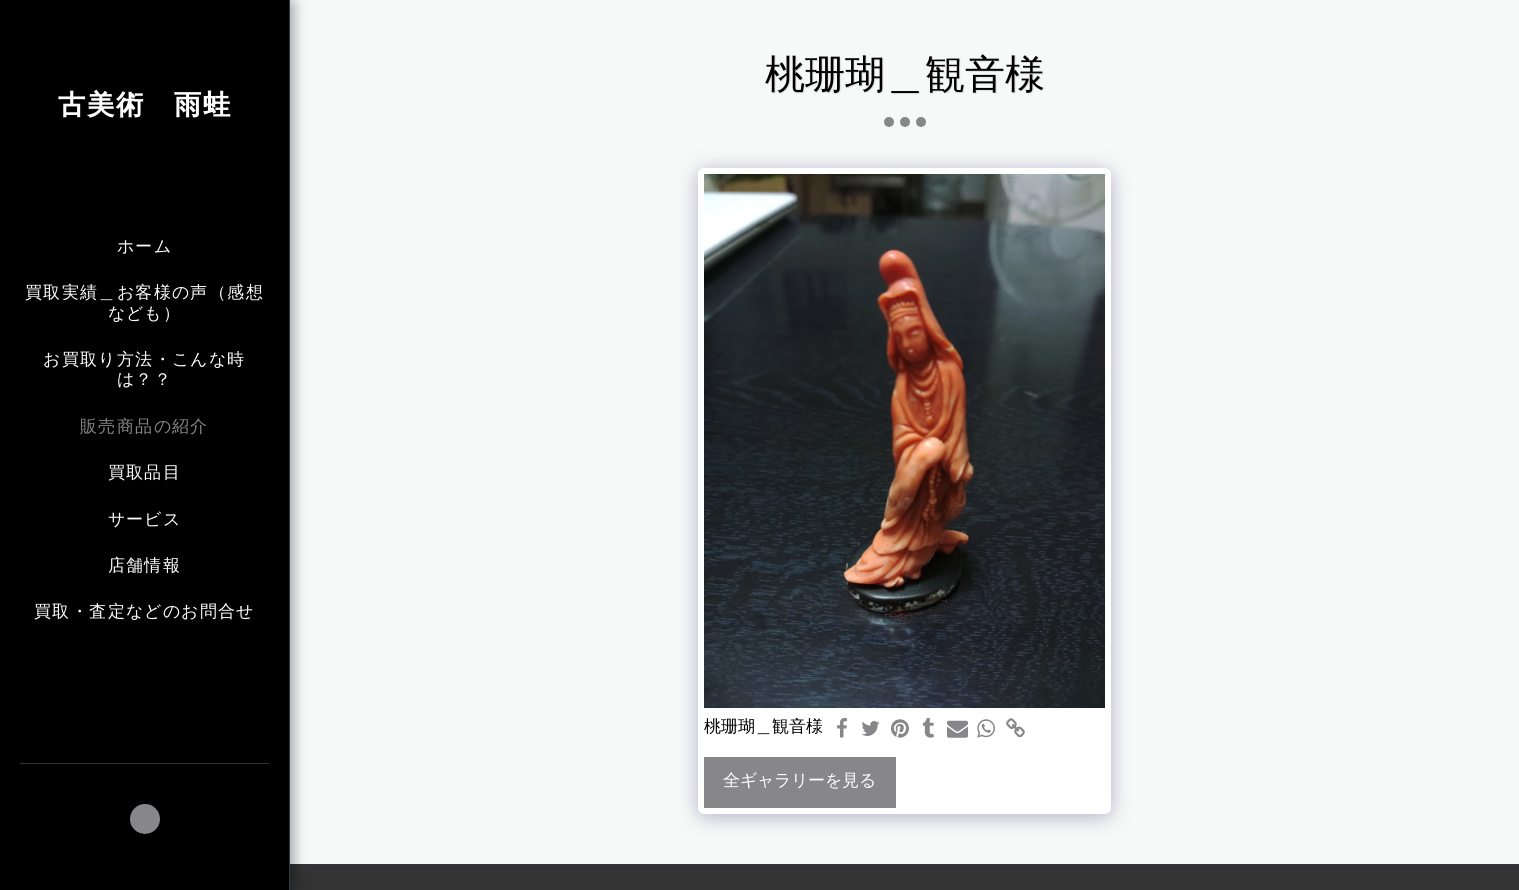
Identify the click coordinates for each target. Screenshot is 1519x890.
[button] (145, 819)
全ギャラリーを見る (799, 781)
